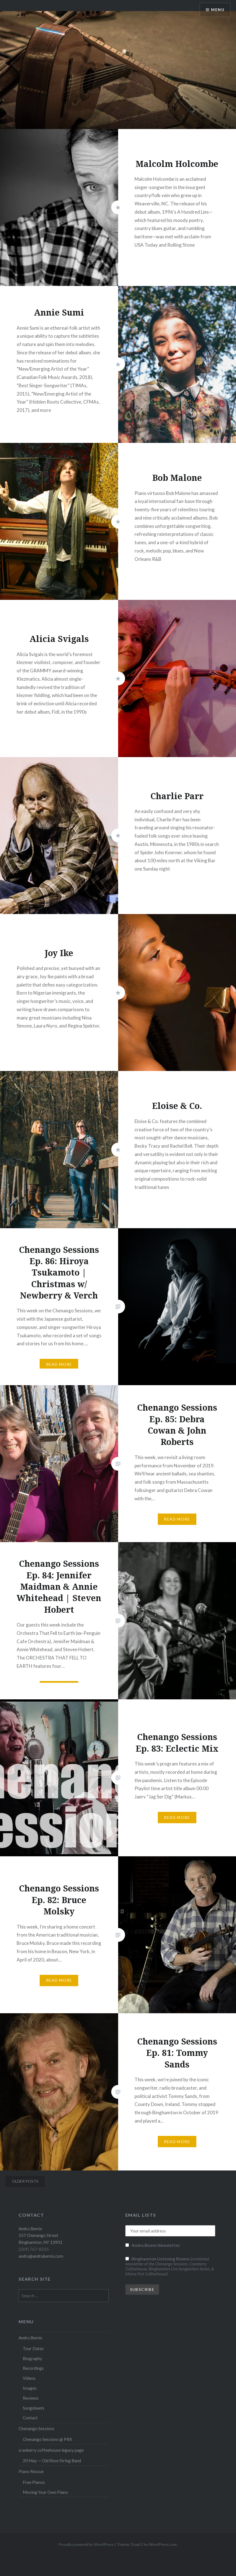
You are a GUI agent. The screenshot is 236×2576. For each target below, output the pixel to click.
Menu (217, 9)
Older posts (25, 2181)
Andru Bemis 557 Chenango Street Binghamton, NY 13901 (40, 2235)
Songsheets (33, 2407)
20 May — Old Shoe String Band (52, 2460)
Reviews (31, 2398)
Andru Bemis (30, 2337)
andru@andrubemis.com (41, 2256)
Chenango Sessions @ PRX (47, 2439)
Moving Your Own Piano (45, 2492)
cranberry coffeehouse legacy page (51, 2450)
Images (30, 2388)
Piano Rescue (31, 2471)
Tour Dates (33, 2348)
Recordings (33, 2368)
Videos (29, 2378)
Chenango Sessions (36, 2428)
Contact (30, 2417)
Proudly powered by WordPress (86, 2544)
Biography (32, 2358)
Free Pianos (34, 2482)
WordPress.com (163, 2544)
